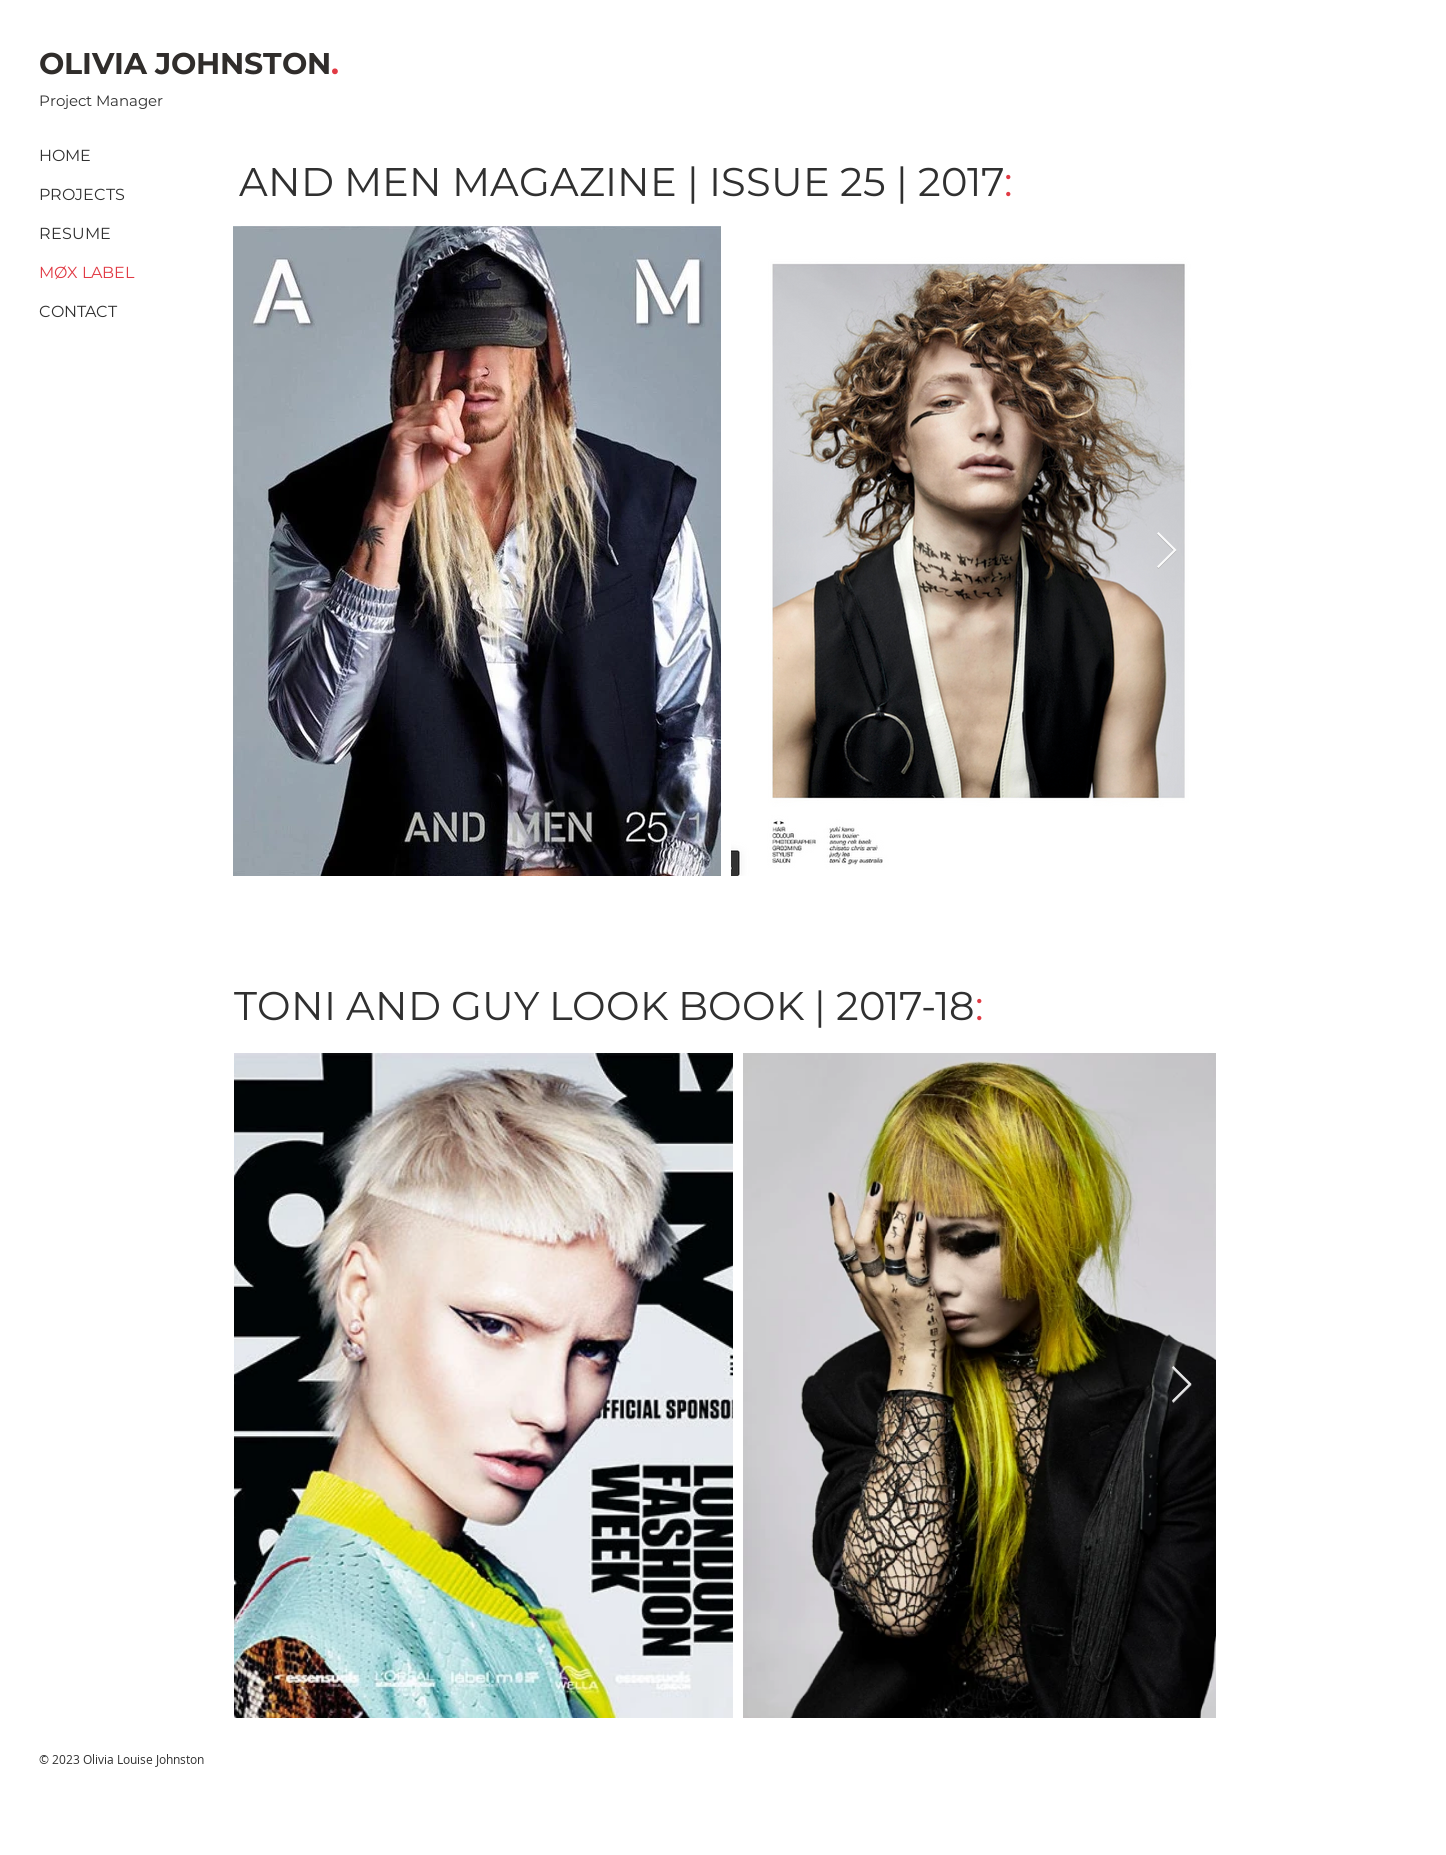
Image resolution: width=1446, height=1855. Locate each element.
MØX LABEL (86, 272)
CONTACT (78, 311)
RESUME (75, 233)
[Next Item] (1166, 551)
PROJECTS (82, 194)
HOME (65, 155)
